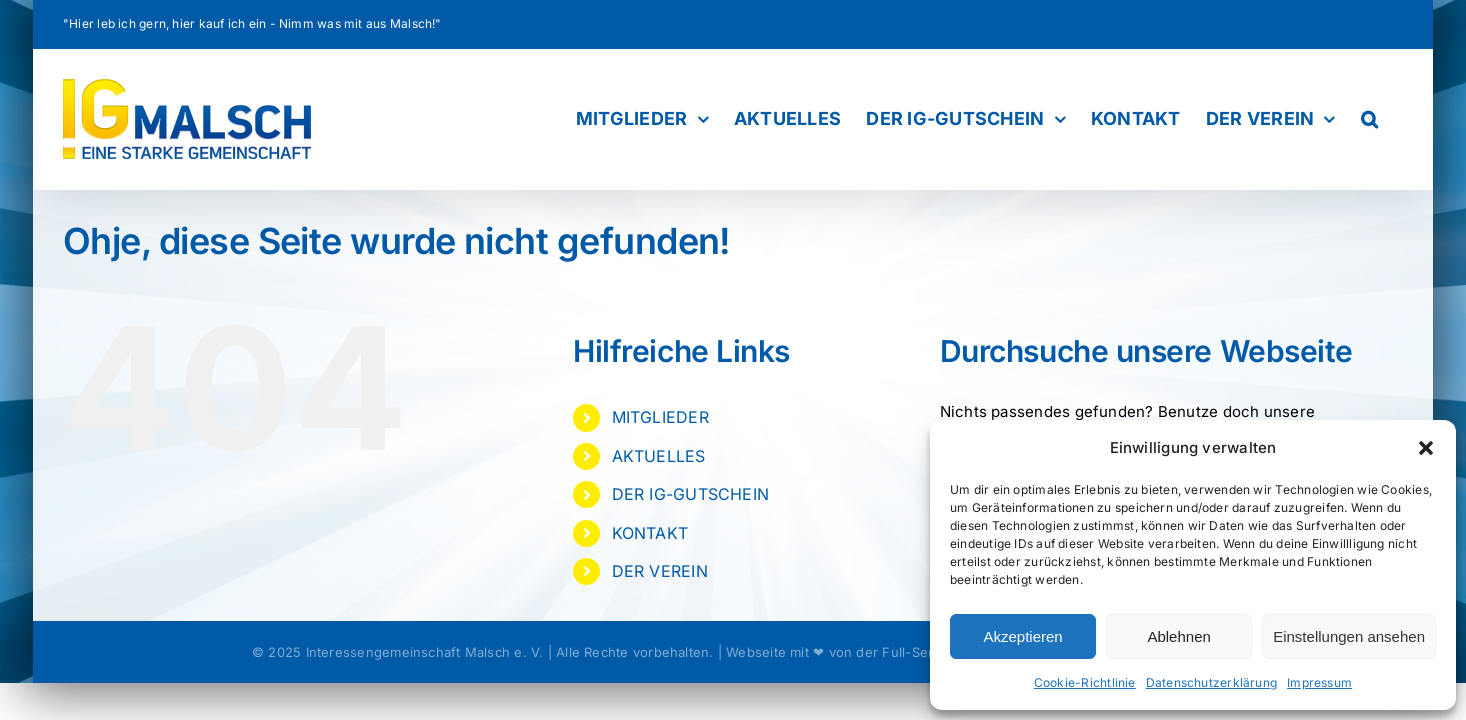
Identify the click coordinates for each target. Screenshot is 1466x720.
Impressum (1319, 682)
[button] (1426, 448)
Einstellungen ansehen (1349, 636)
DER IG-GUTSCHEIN (691, 494)
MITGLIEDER (660, 417)
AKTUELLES (659, 456)
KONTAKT (650, 533)
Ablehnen (1178, 636)
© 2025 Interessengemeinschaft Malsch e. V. (397, 652)
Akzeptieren (1022, 636)
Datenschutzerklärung (1212, 682)
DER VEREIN (660, 571)
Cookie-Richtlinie (1085, 682)
